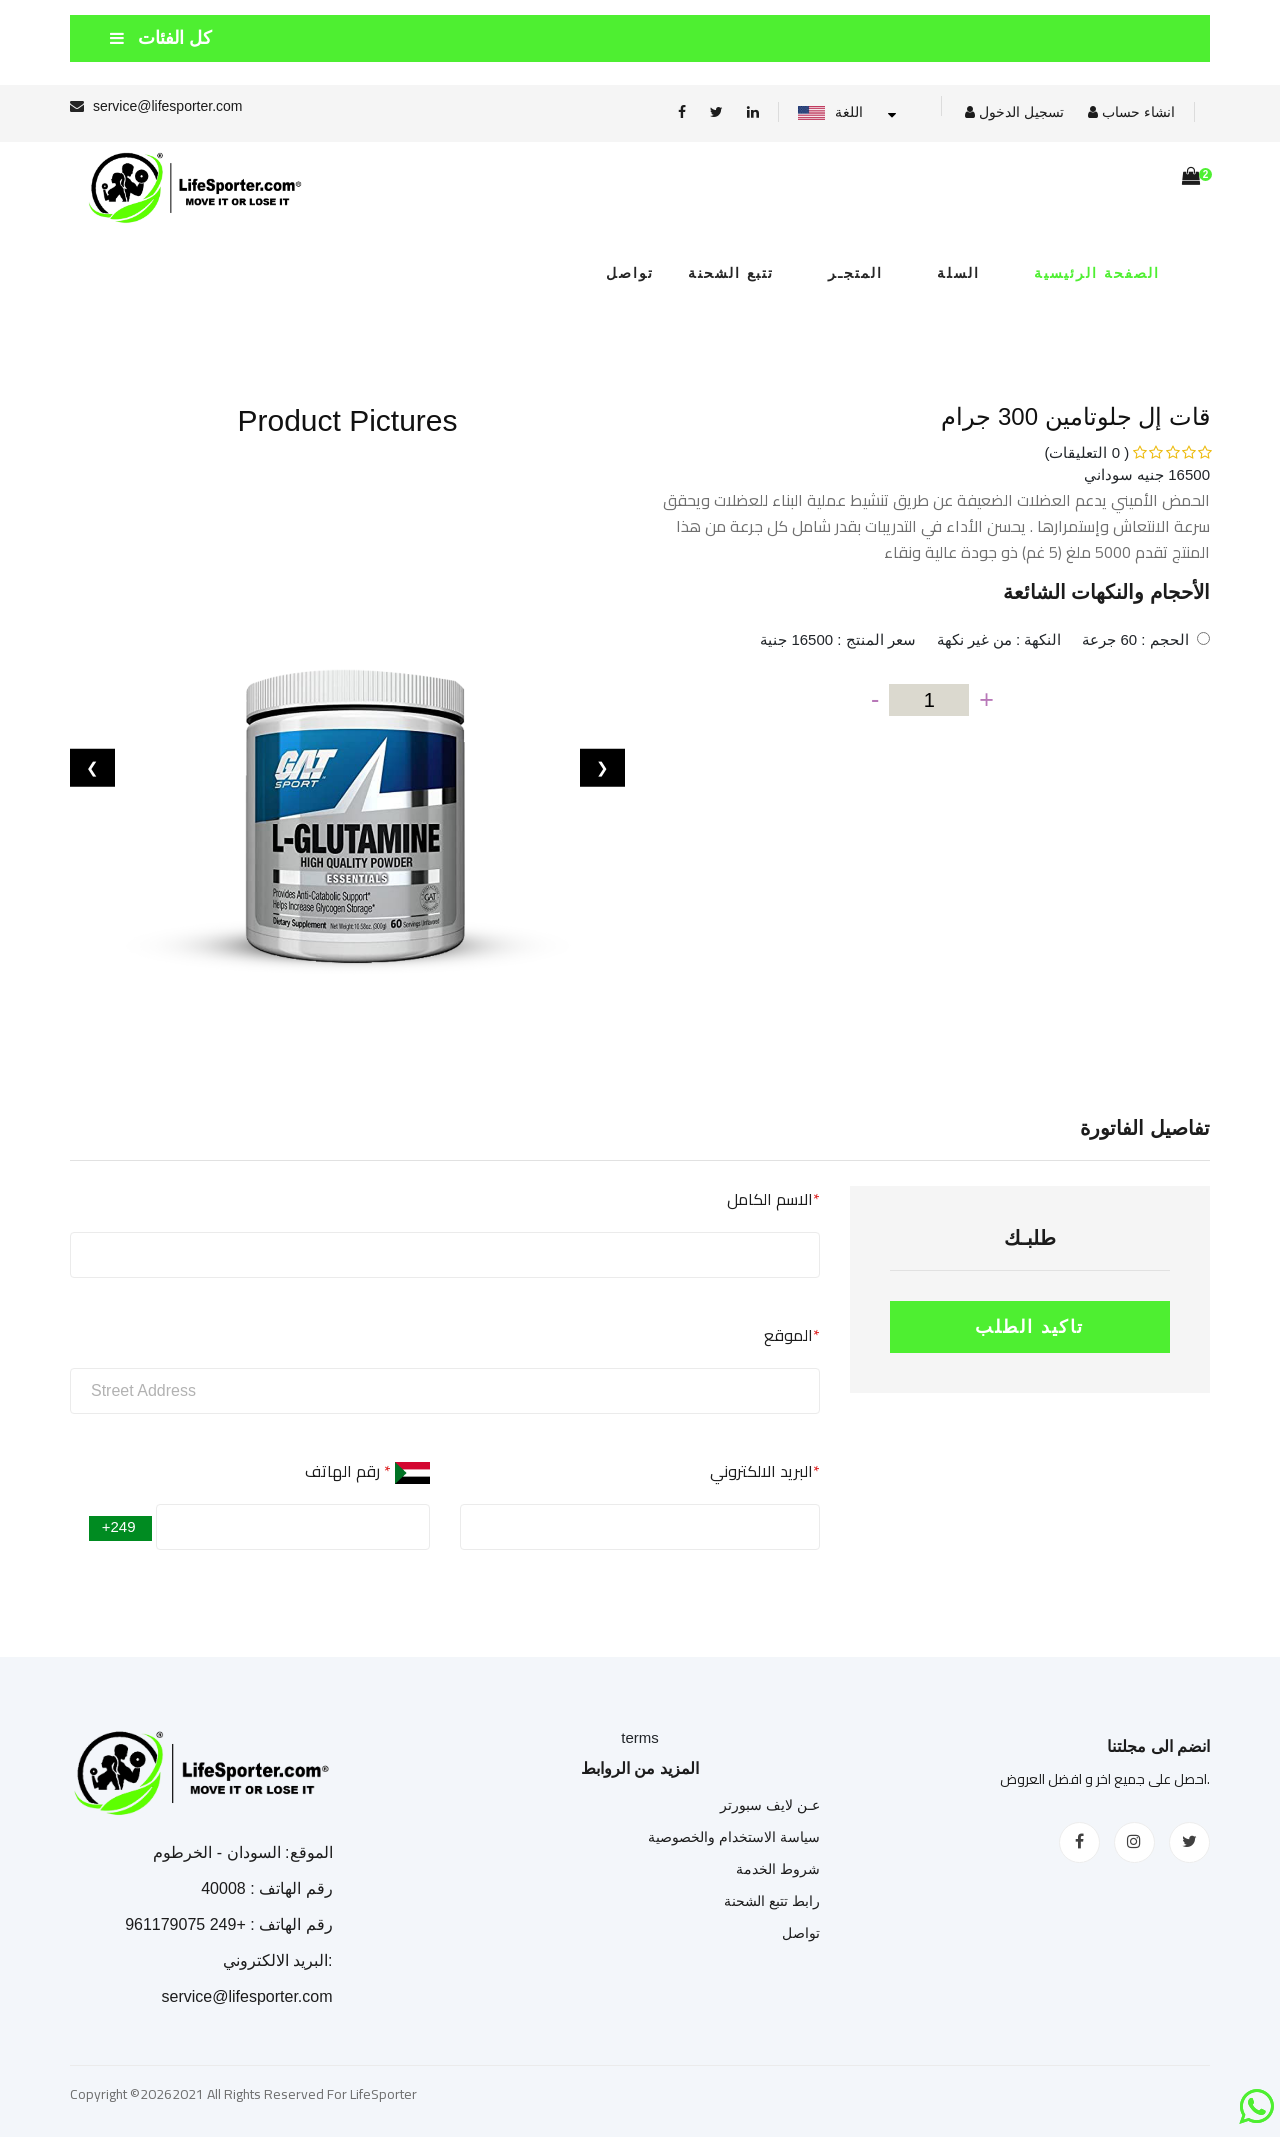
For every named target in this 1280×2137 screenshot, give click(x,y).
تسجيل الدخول (1014, 112)
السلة (958, 273)
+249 (120, 1526)
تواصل (644, 273)
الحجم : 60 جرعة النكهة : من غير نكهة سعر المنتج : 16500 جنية (974, 639)
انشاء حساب (1131, 112)
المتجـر (855, 273)
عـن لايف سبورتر (770, 1805)
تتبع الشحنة (731, 273)
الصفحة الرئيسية (1097, 273)
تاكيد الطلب (1029, 1327)
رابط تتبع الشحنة (772, 1901)
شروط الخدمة (778, 1869)
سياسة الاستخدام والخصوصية (734, 1837)
